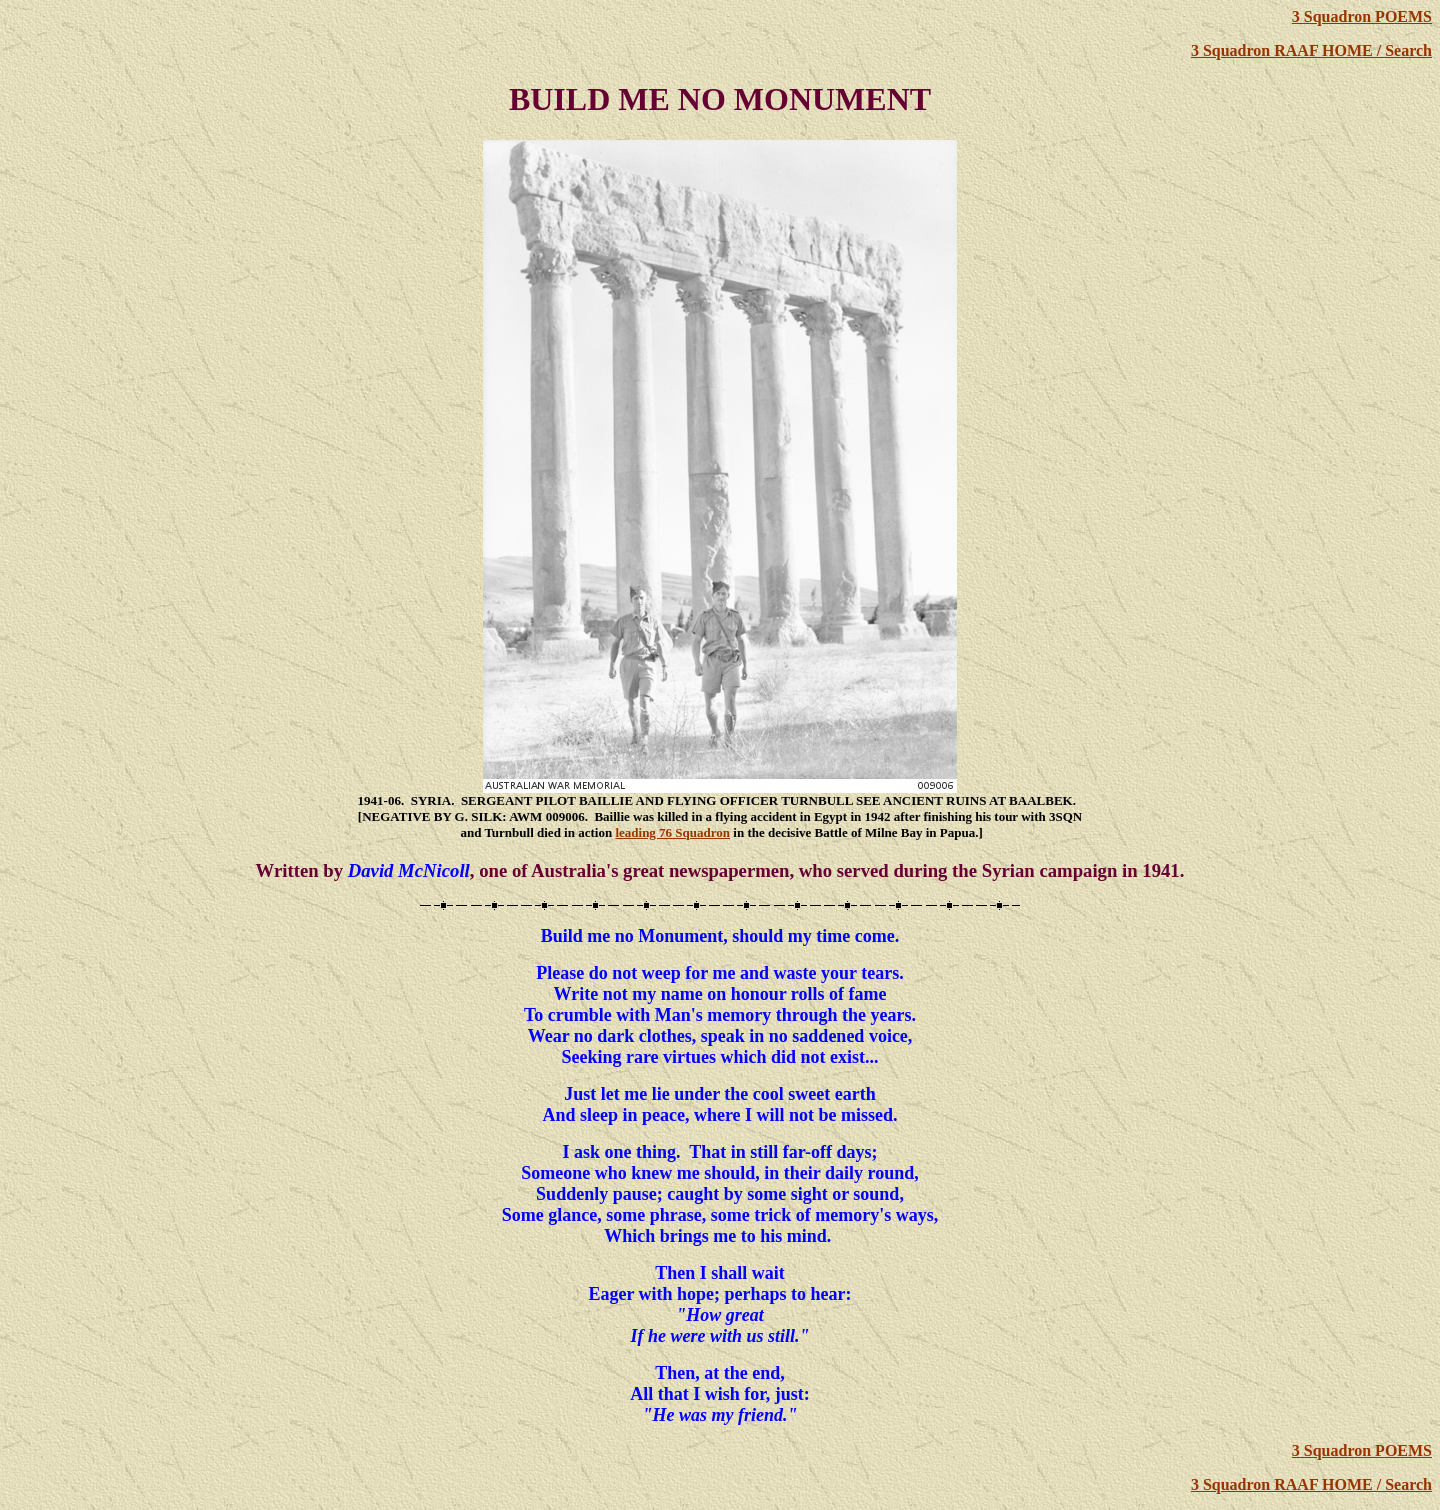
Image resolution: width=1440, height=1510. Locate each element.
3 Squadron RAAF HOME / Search (1311, 50)
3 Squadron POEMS (1362, 16)
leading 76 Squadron (672, 832)
